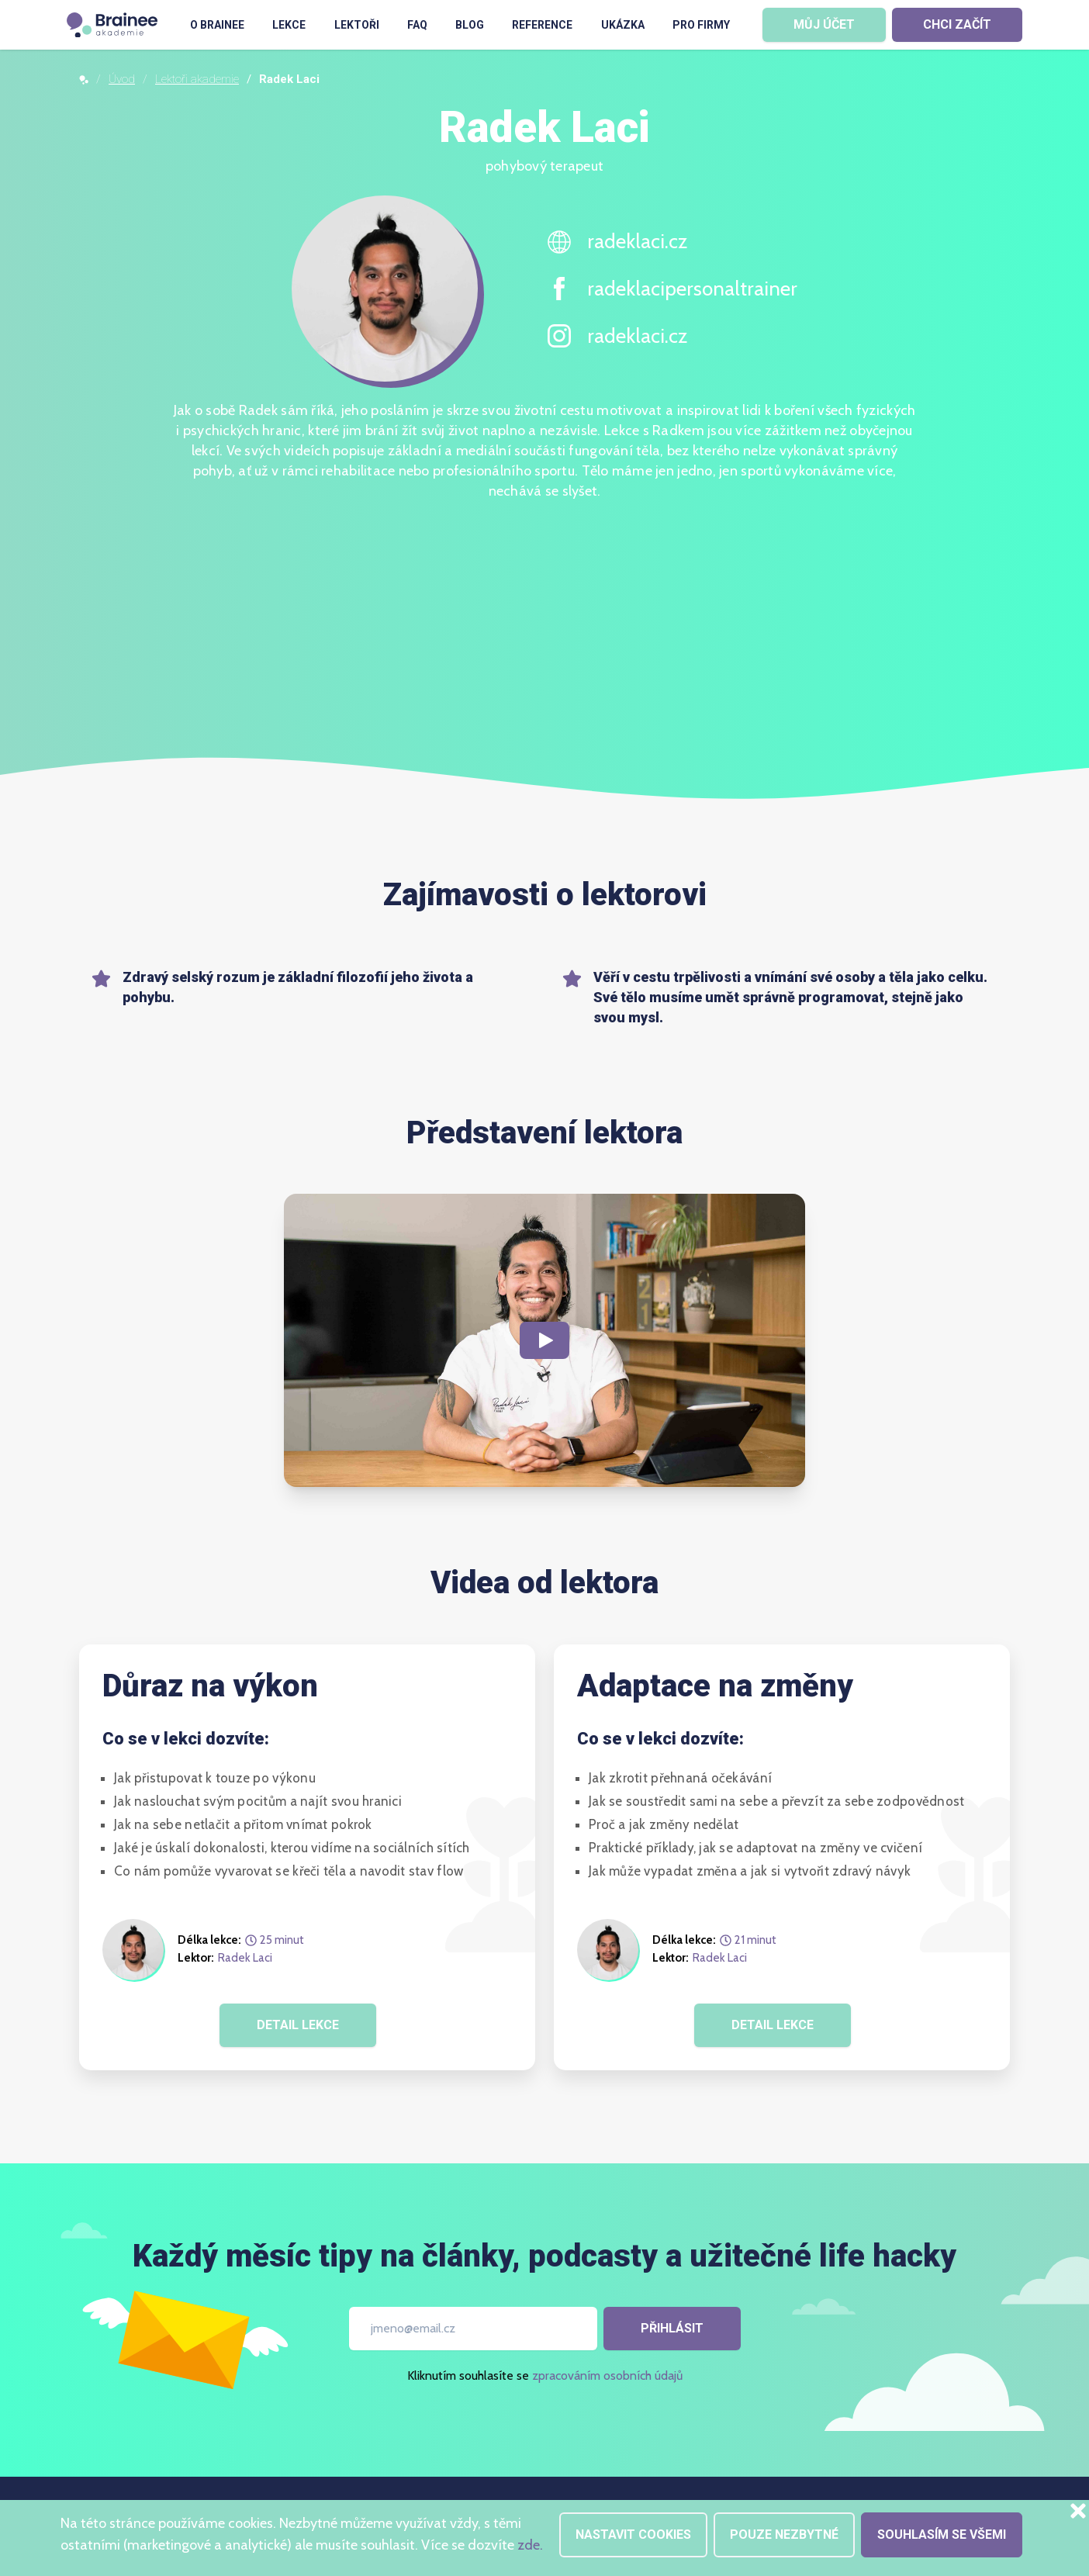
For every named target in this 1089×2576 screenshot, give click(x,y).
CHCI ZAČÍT (957, 24)
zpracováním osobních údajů (607, 2375)
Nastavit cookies (633, 2534)
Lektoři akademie (197, 79)
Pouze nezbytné (784, 2534)
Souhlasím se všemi (941, 2534)
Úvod (122, 79)
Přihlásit (672, 2328)
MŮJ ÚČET (824, 24)
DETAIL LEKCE (298, 2025)
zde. (530, 2545)
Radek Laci (245, 1958)
